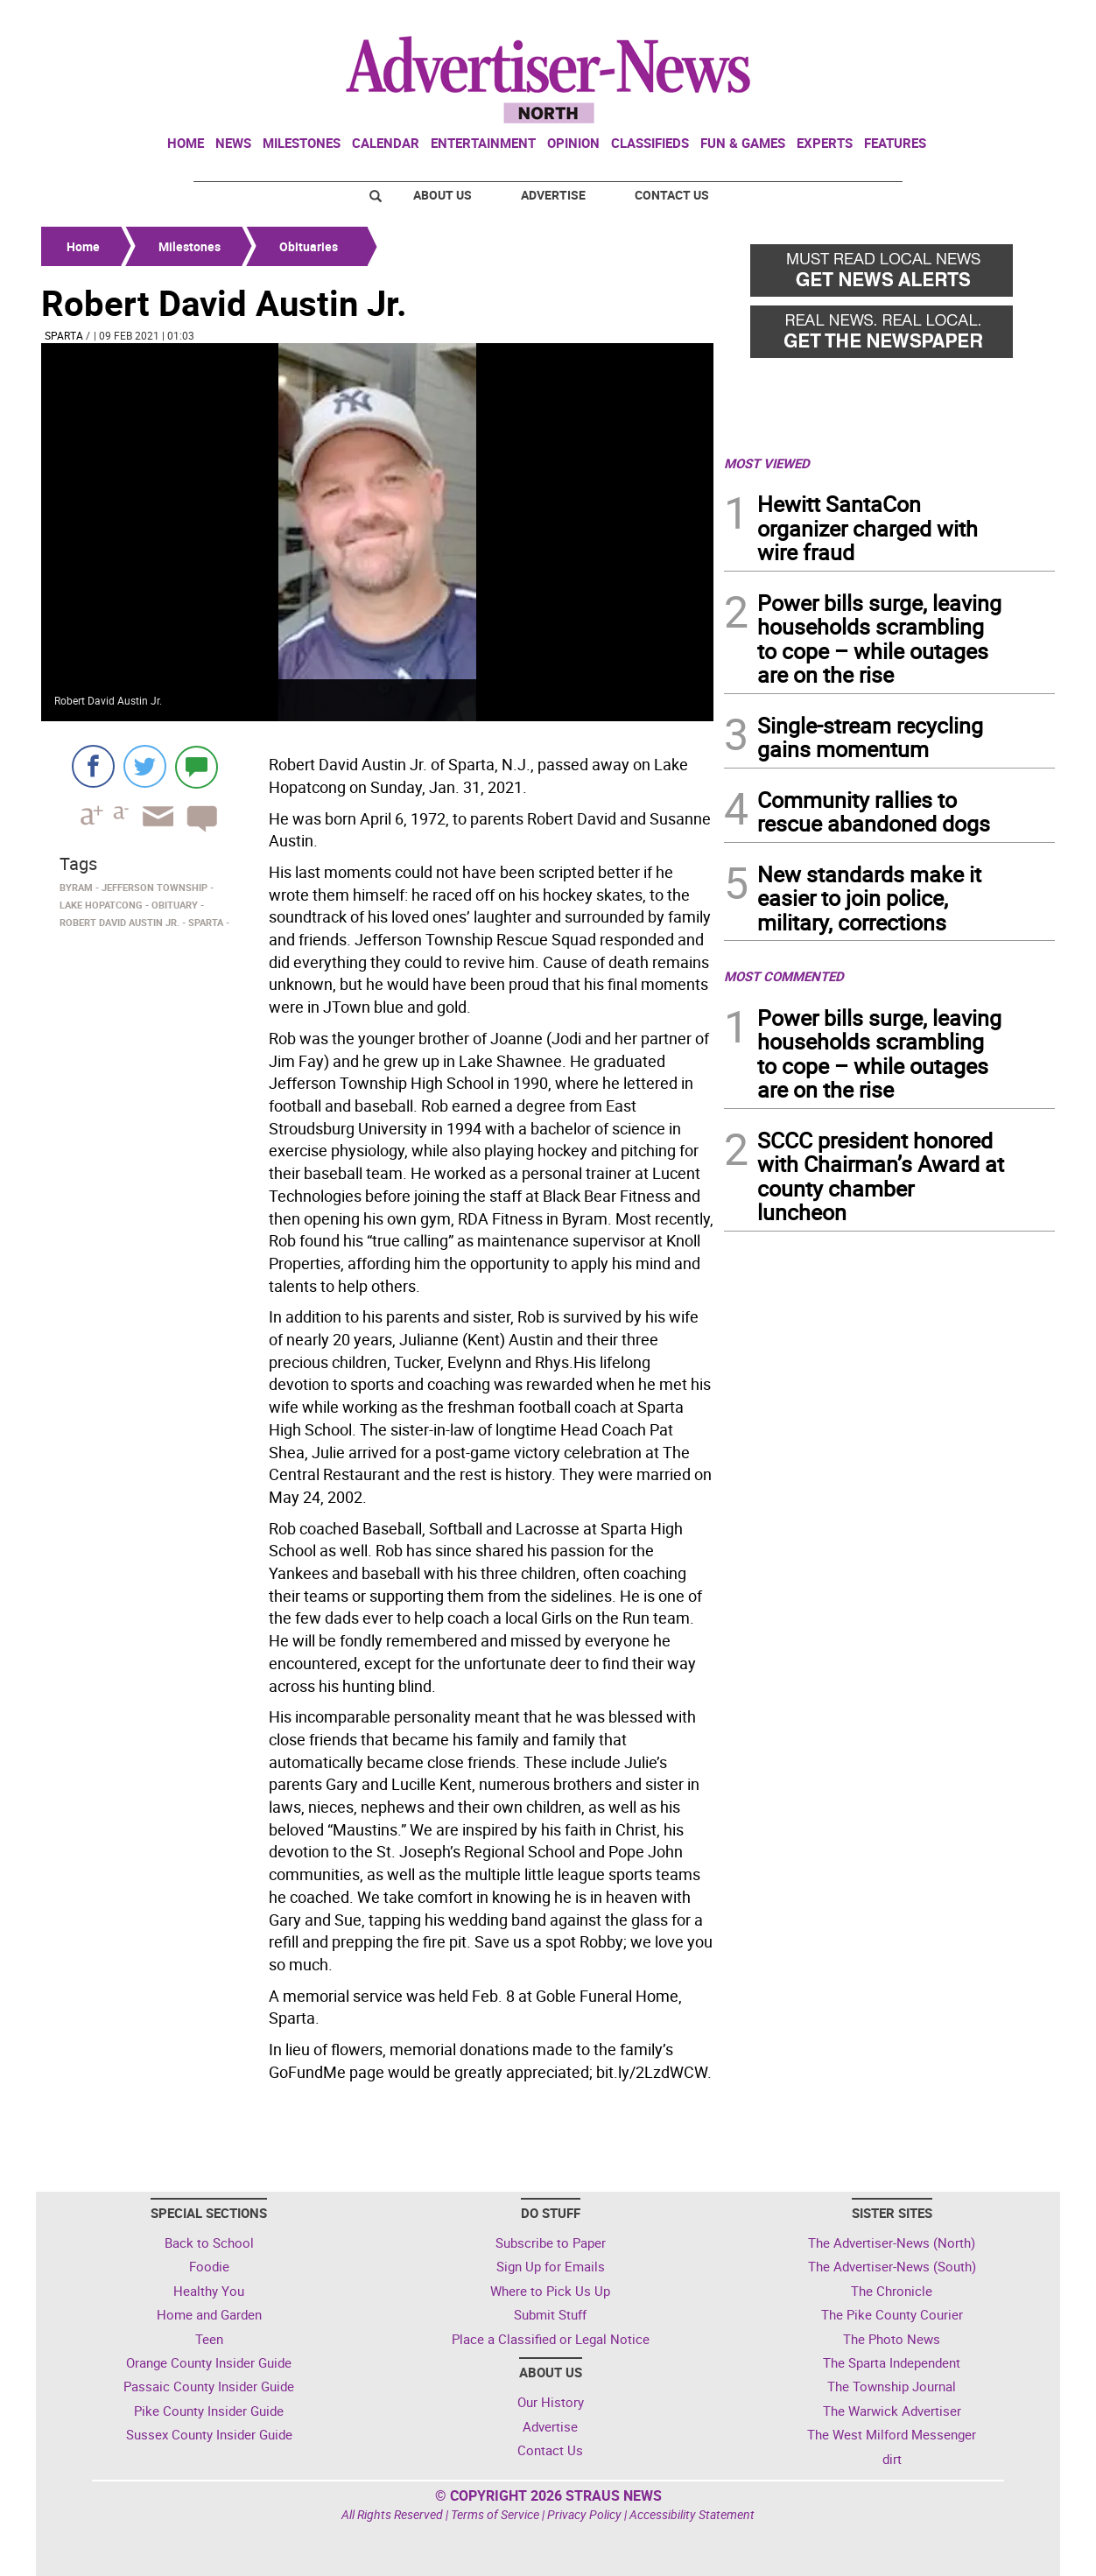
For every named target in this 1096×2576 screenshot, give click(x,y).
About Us (442, 194)
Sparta (64, 335)
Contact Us (672, 194)
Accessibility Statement (692, 2514)
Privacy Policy (584, 2514)
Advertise (553, 194)
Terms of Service (495, 2514)
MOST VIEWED (767, 463)
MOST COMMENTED (784, 976)
